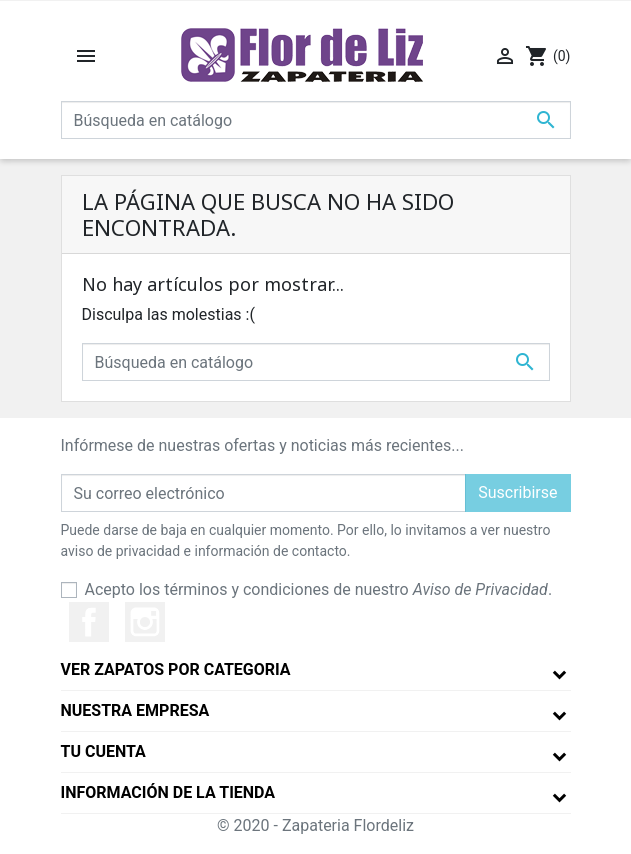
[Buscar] (316, 120)
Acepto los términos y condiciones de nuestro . (319, 589)
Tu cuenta (103, 751)
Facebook (89, 622)
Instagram (145, 622)
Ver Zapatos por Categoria (176, 669)
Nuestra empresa (135, 710)
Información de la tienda (168, 792)
